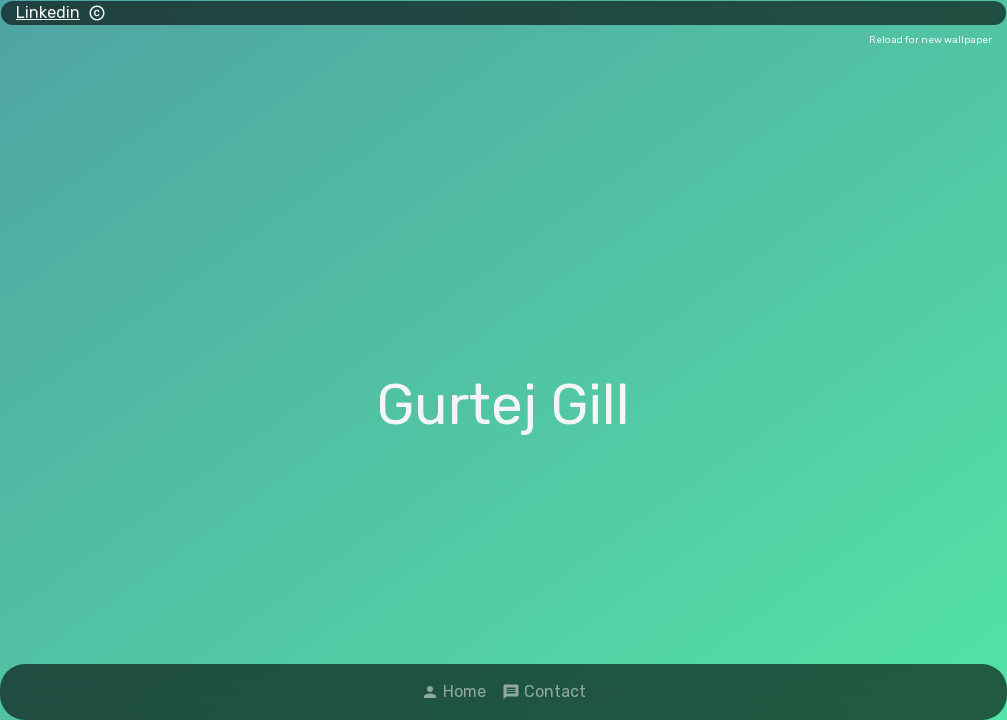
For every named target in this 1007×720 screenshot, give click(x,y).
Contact (544, 691)
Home (453, 691)
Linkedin (48, 12)
